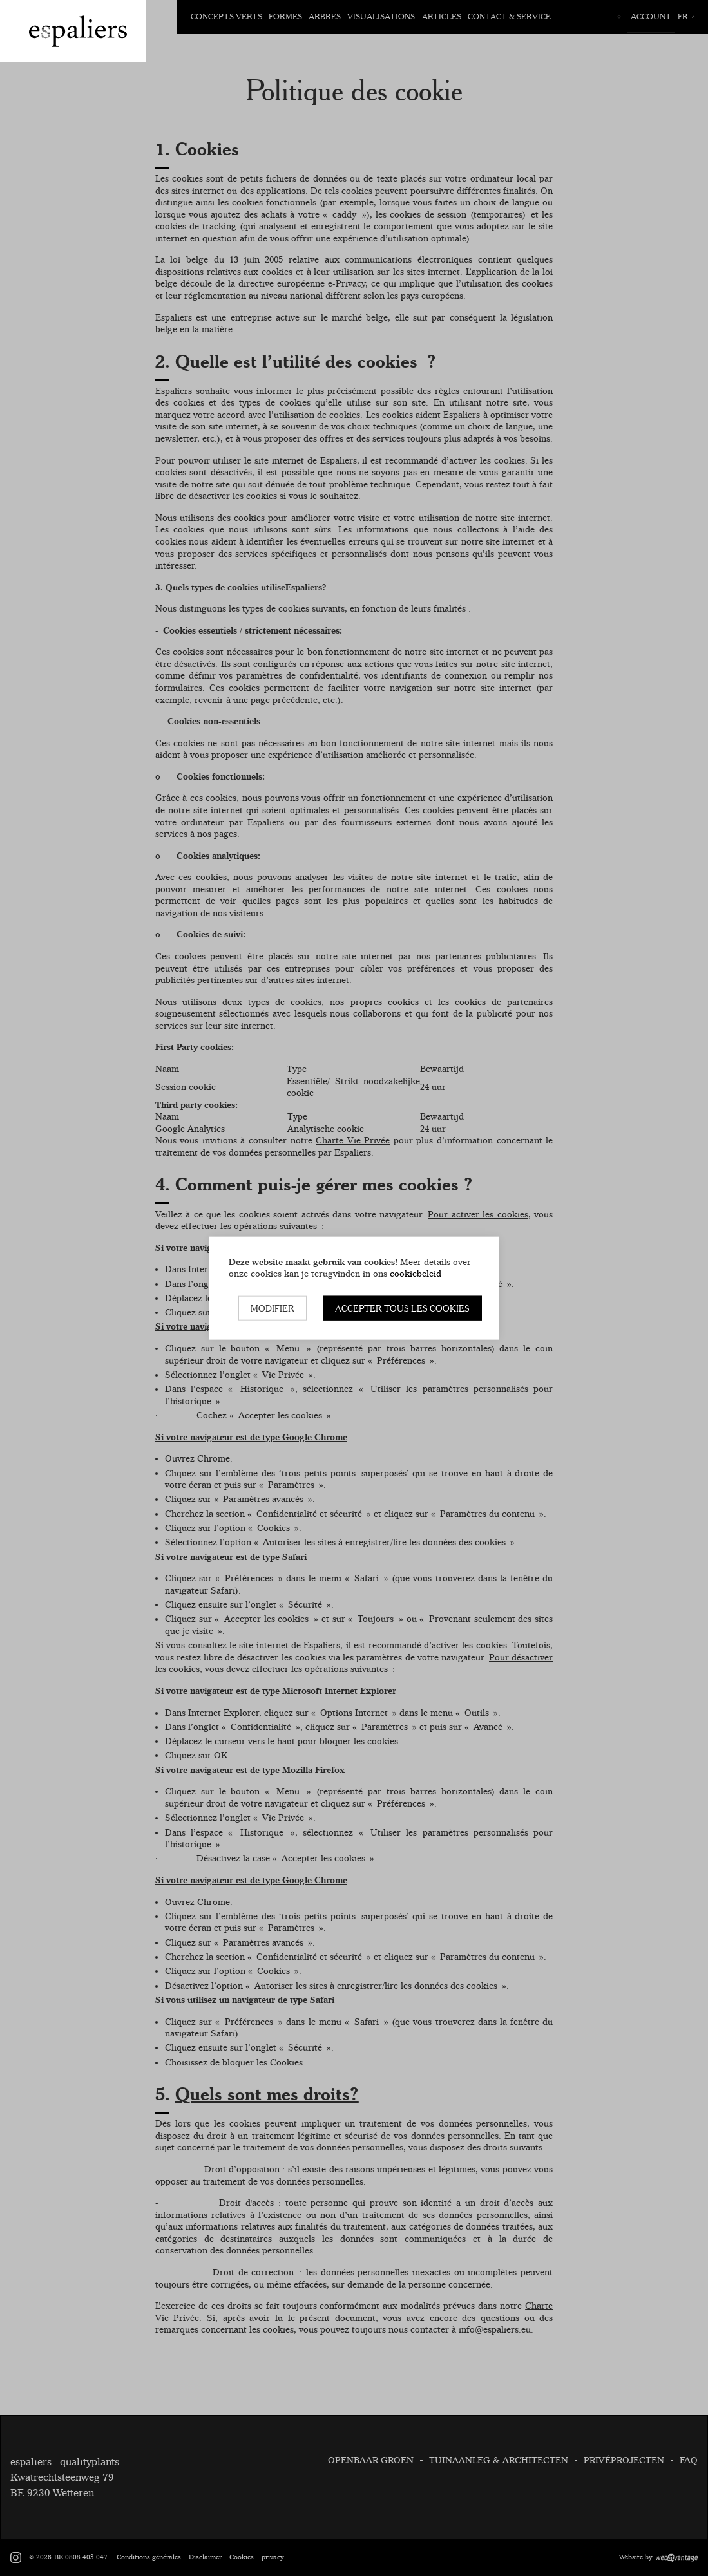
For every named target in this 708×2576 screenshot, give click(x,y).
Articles (441, 16)
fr (686, 16)
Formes (285, 16)
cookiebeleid (415, 1273)
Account (651, 16)
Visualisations (381, 16)
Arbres (325, 16)
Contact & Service (508, 16)
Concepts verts (226, 16)
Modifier (272, 1307)
